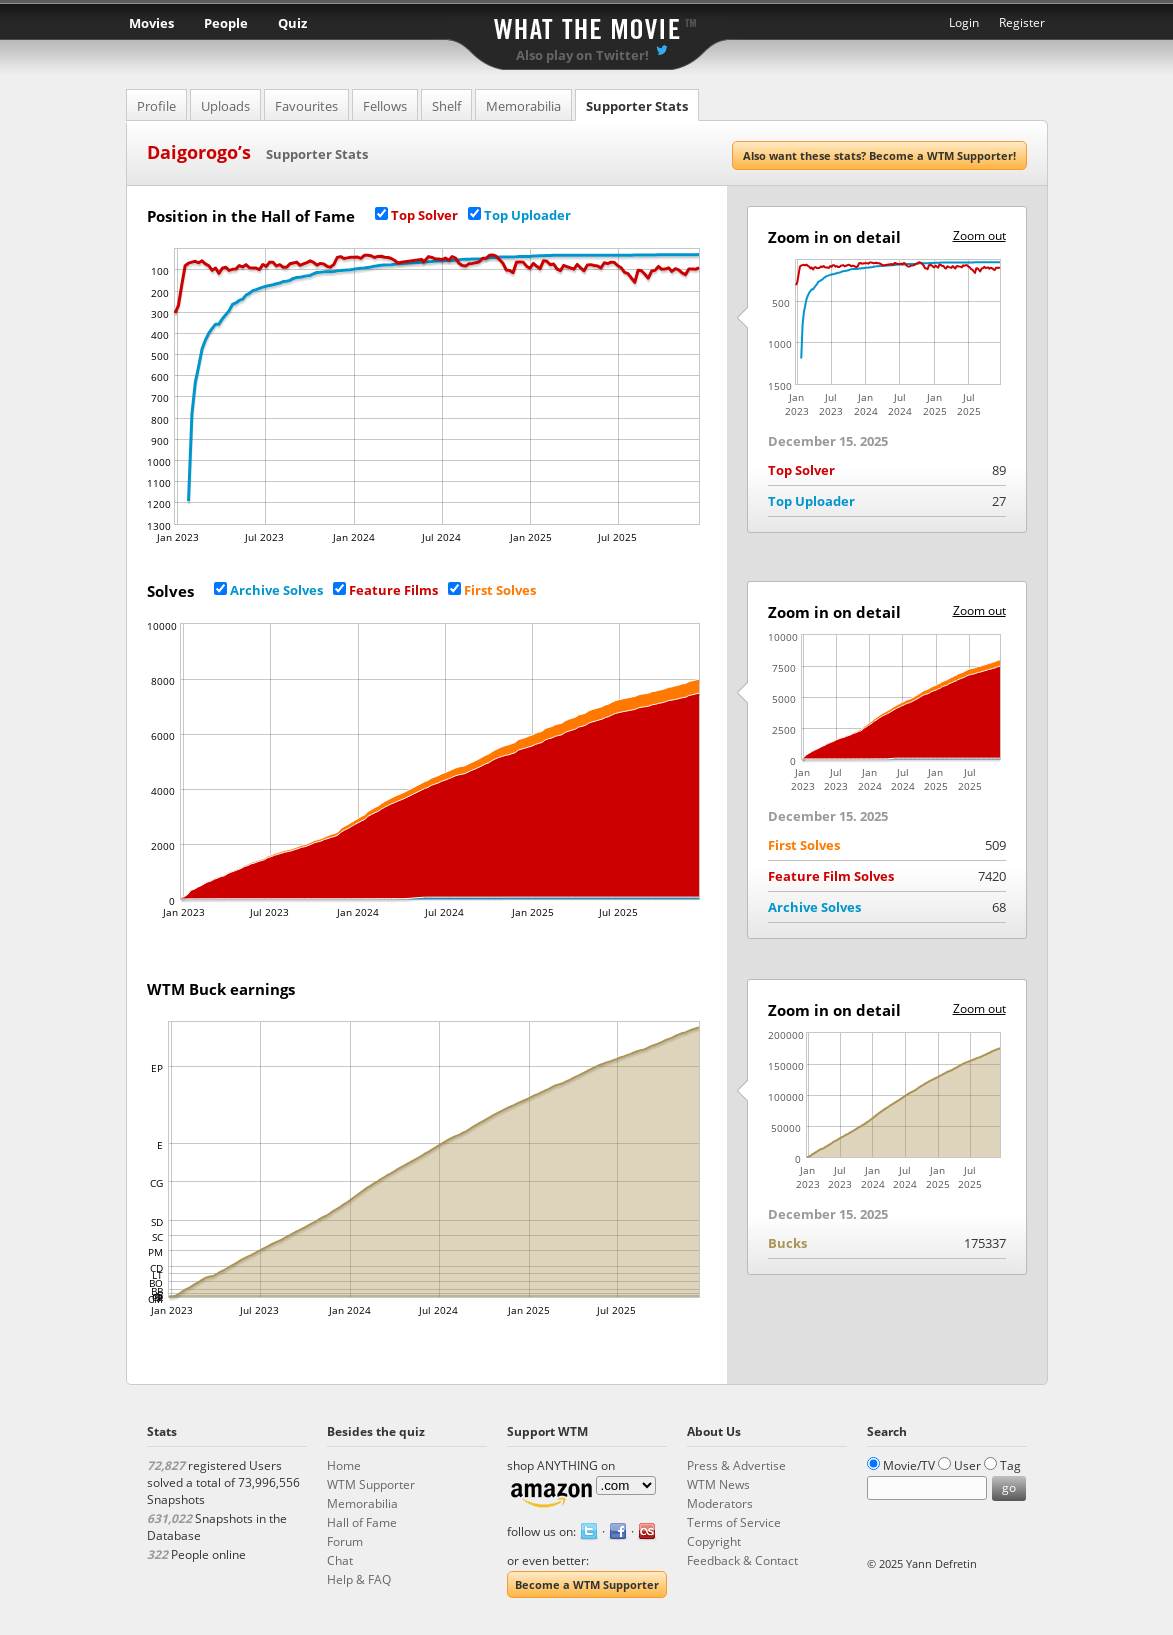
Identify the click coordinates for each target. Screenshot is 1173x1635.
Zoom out (979, 235)
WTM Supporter (371, 1484)
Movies (151, 23)
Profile (156, 106)
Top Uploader (527, 215)
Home (344, 1465)
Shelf (446, 106)
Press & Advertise (736, 1465)
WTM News (718, 1484)
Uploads (225, 106)
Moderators (720, 1503)
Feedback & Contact (742, 1560)
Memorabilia (523, 106)
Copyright (714, 1541)
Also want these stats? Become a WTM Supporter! (879, 155)
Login (964, 22)
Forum (345, 1541)
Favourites (306, 106)
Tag (1010, 1465)
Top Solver (424, 215)
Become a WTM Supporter (587, 1584)
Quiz (292, 23)
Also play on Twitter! (582, 55)
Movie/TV (909, 1465)
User (967, 1465)
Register (1022, 22)
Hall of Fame (362, 1522)
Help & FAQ (359, 1579)
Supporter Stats (637, 106)
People (226, 23)
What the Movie (587, 25)
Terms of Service (734, 1522)
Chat (340, 1560)
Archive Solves (276, 590)
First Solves (500, 590)
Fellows (385, 106)
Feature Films (393, 590)
